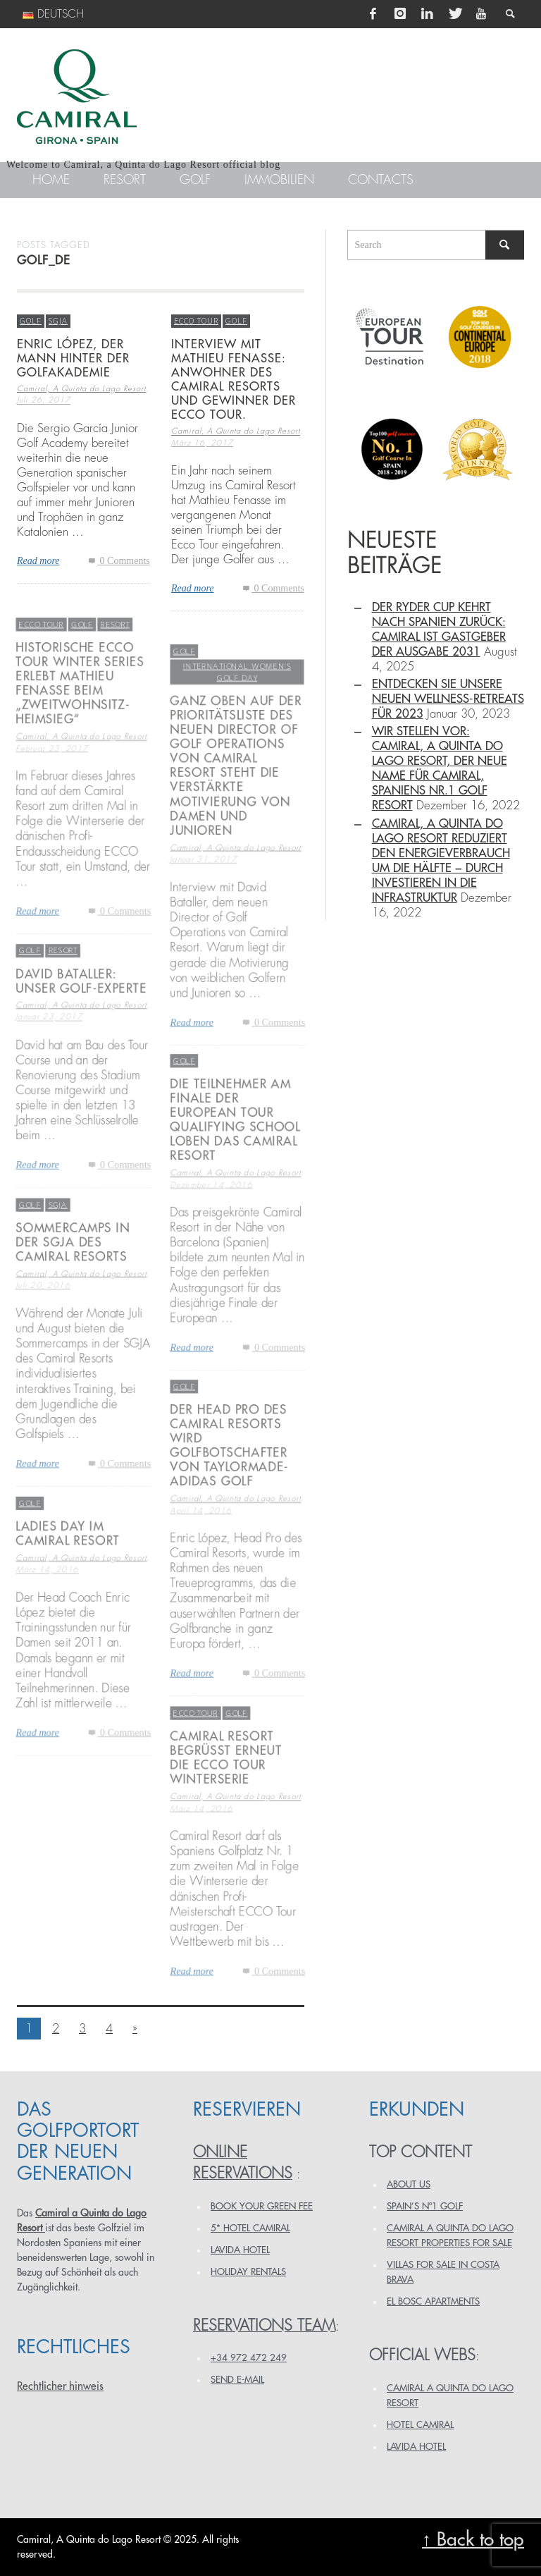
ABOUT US (408, 2184)
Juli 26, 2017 (43, 401)
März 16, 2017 (202, 443)
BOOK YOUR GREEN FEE (262, 2206)
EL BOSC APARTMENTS (433, 2301)
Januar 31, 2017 (202, 896)
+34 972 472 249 (249, 2357)
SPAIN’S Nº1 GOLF (425, 2206)
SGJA (58, 320)
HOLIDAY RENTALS (248, 2271)
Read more (38, 561)
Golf (31, 320)
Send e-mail (237, 2379)
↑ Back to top (473, 2539)
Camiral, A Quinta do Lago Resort (81, 389)
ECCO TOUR (196, 320)
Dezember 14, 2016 (210, 1220)
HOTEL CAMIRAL (420, 2424)
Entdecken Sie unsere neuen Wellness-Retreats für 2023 (448, 699)
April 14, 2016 (200, 1546)
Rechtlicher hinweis (60, 2386)
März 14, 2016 (200, 1843)
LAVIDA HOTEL (240, 2250)
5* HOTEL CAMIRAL (250, 2228)
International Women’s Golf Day (237, 702)
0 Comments (118, 561)
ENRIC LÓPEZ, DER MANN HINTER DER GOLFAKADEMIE (73, 358)
